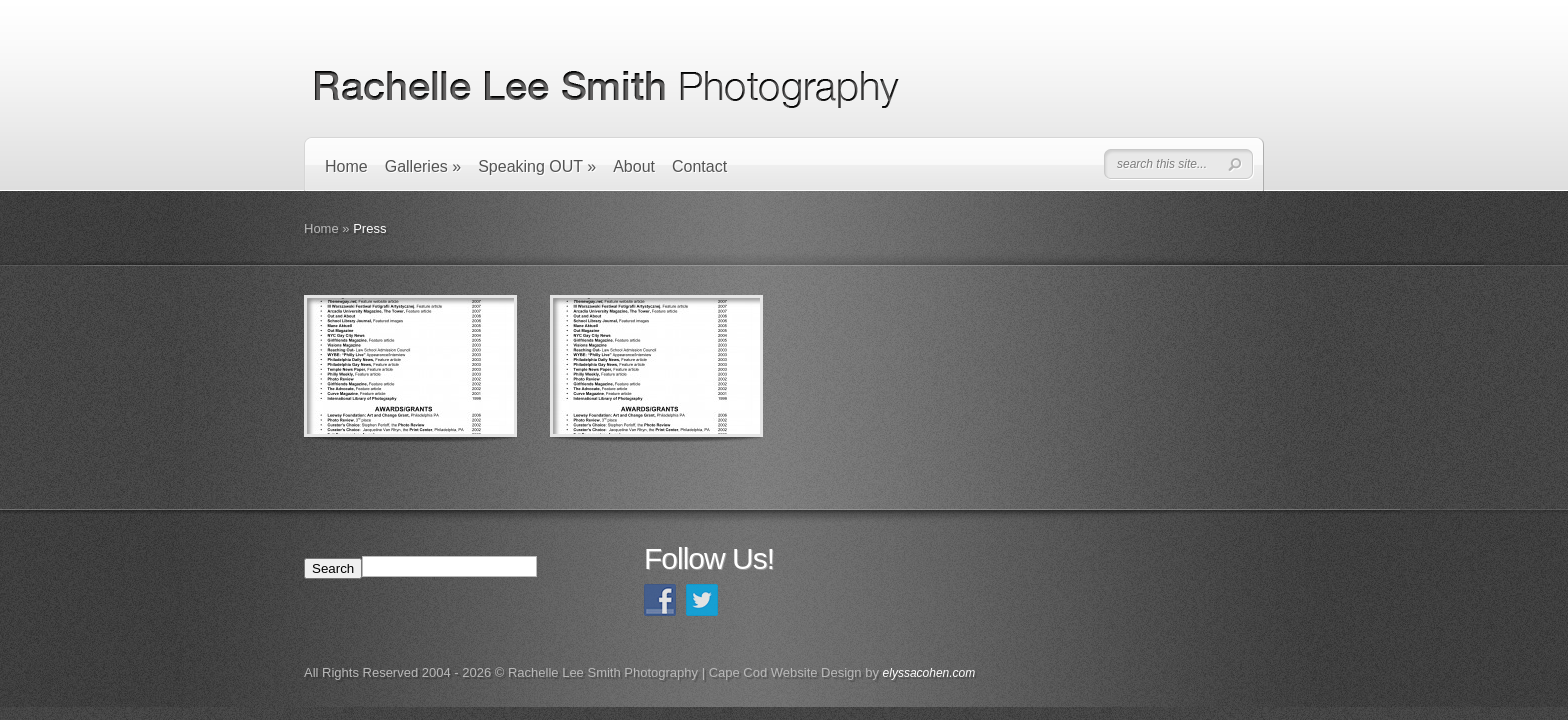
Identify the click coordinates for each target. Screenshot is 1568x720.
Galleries (423, 166)
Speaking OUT (537, 166)
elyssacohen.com (929, 673)
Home (346, 166)
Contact (699, 166)
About (634, 166)
